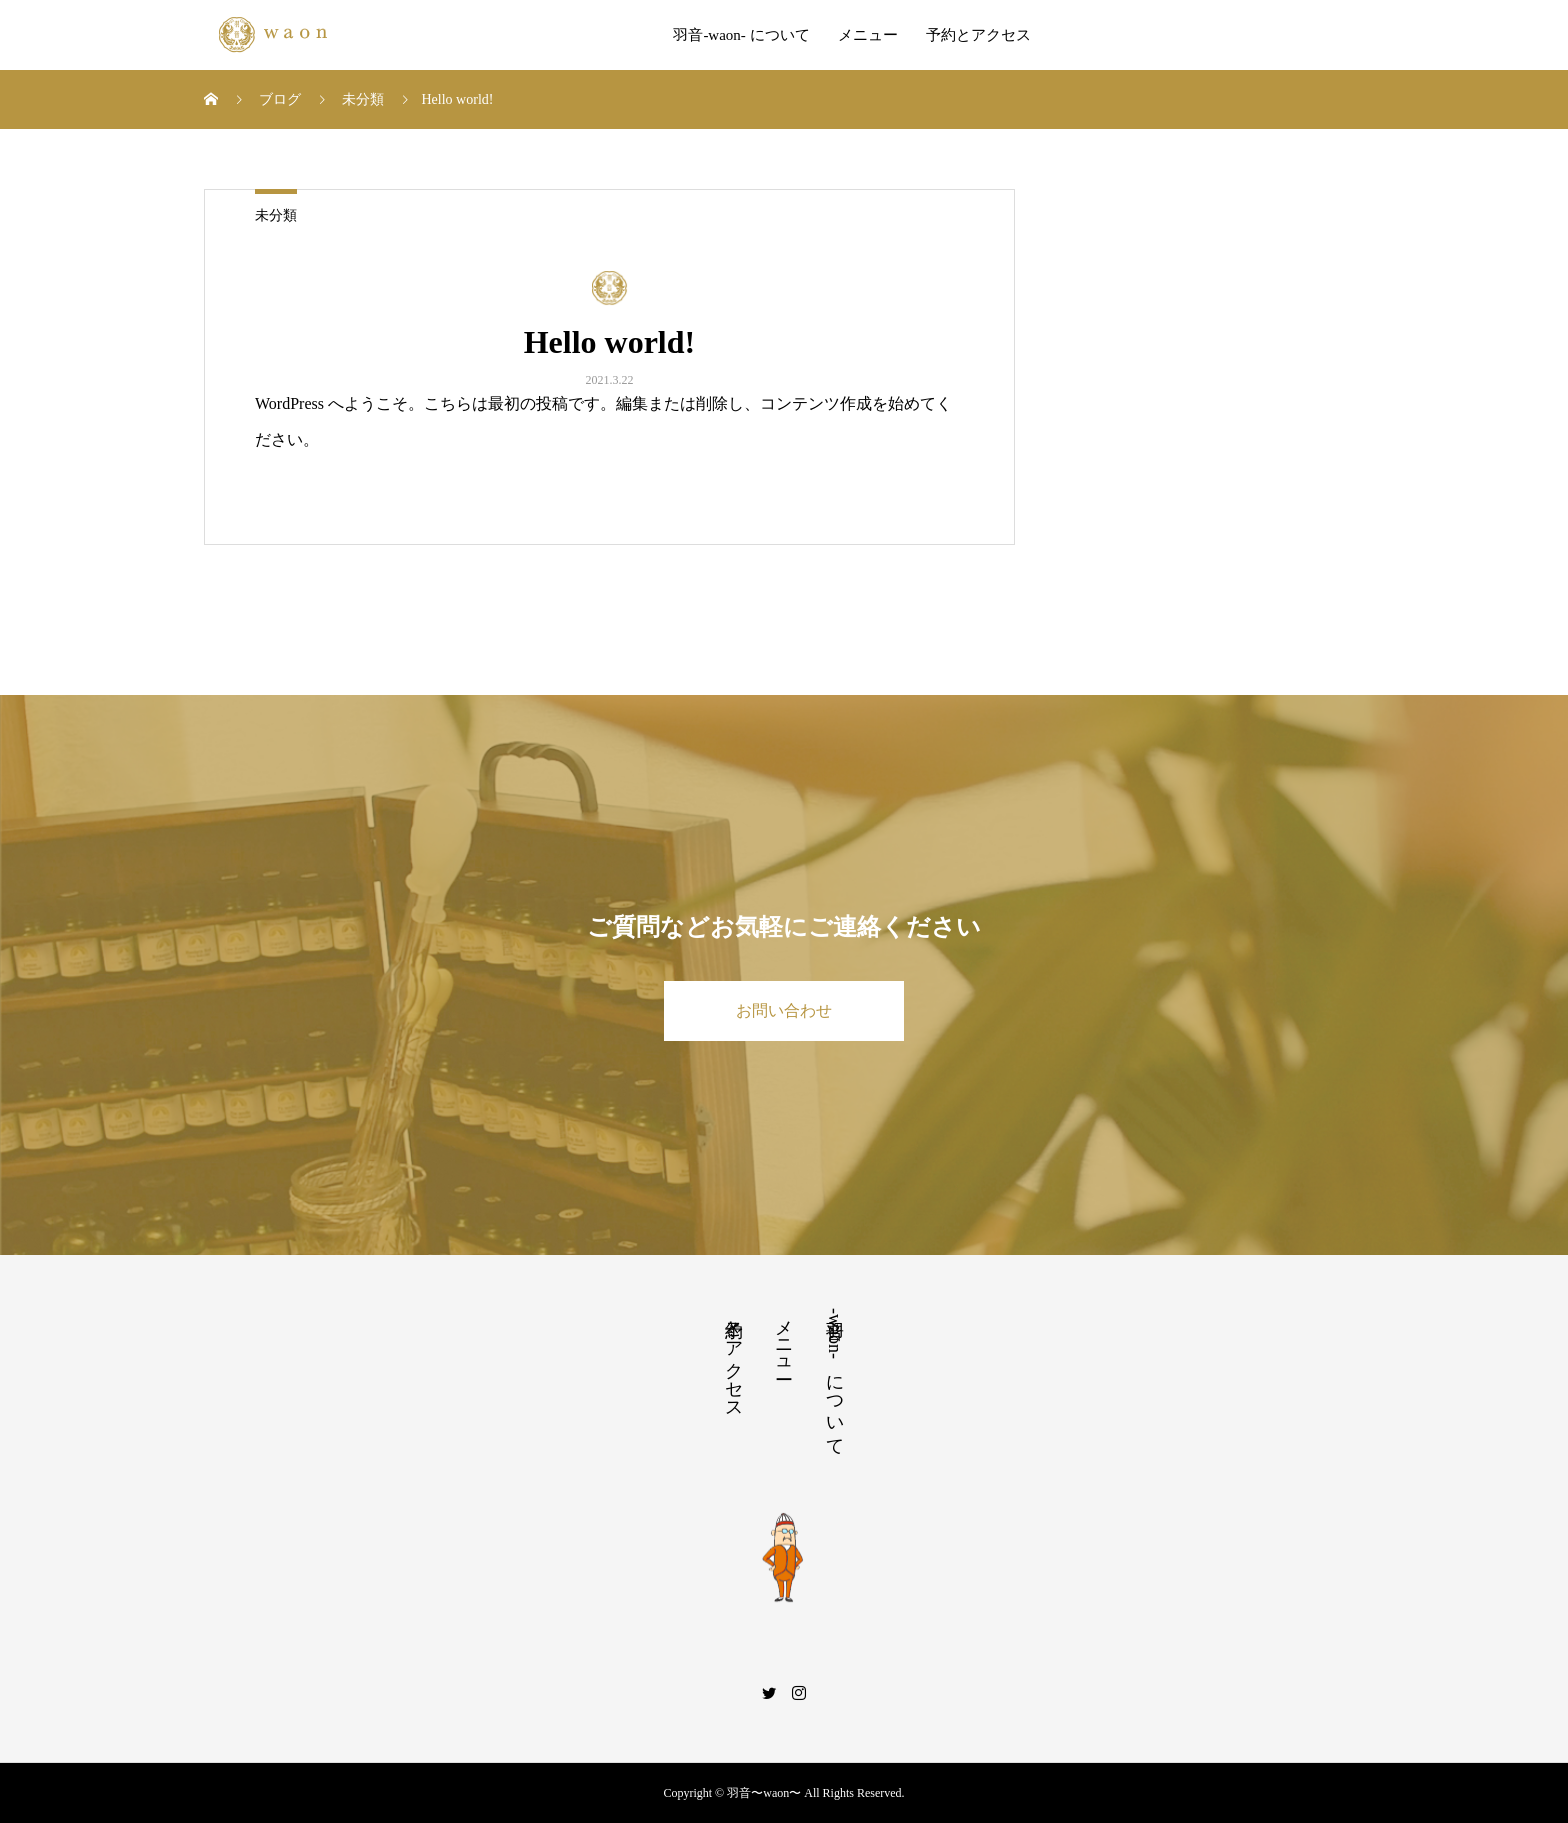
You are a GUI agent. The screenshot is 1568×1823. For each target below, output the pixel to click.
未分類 (276, 215)
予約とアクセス (978, 35)
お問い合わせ (784, 1010)
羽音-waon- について (741, 35)
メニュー (868, 35)
